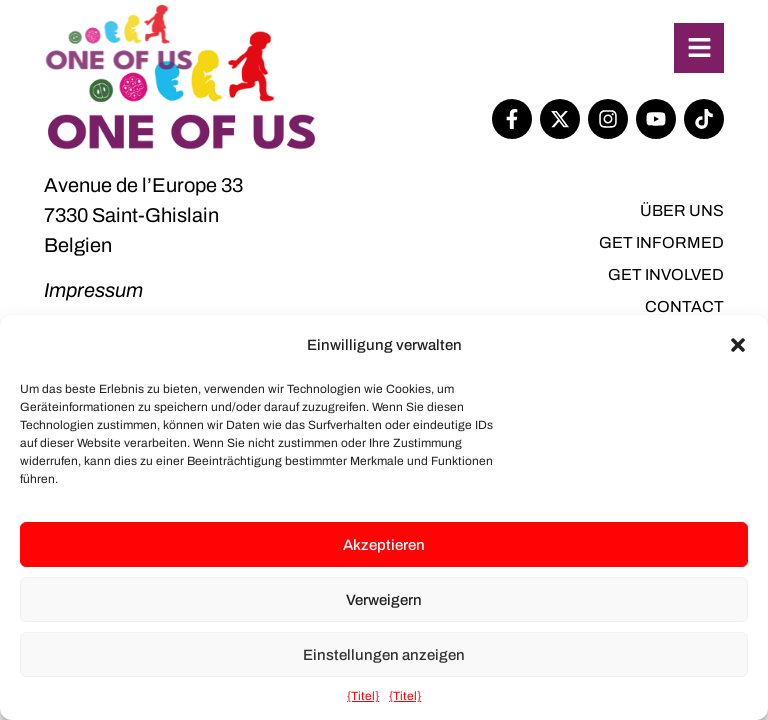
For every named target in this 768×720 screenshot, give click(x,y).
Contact (684, 306)
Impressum (93, 290)
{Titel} (363, 696)
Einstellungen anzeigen (384, 655)
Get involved (666, 274)
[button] (738, 345)
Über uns (682, 210)
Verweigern (384, 600)
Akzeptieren (384, 545)
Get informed (661, 242)
